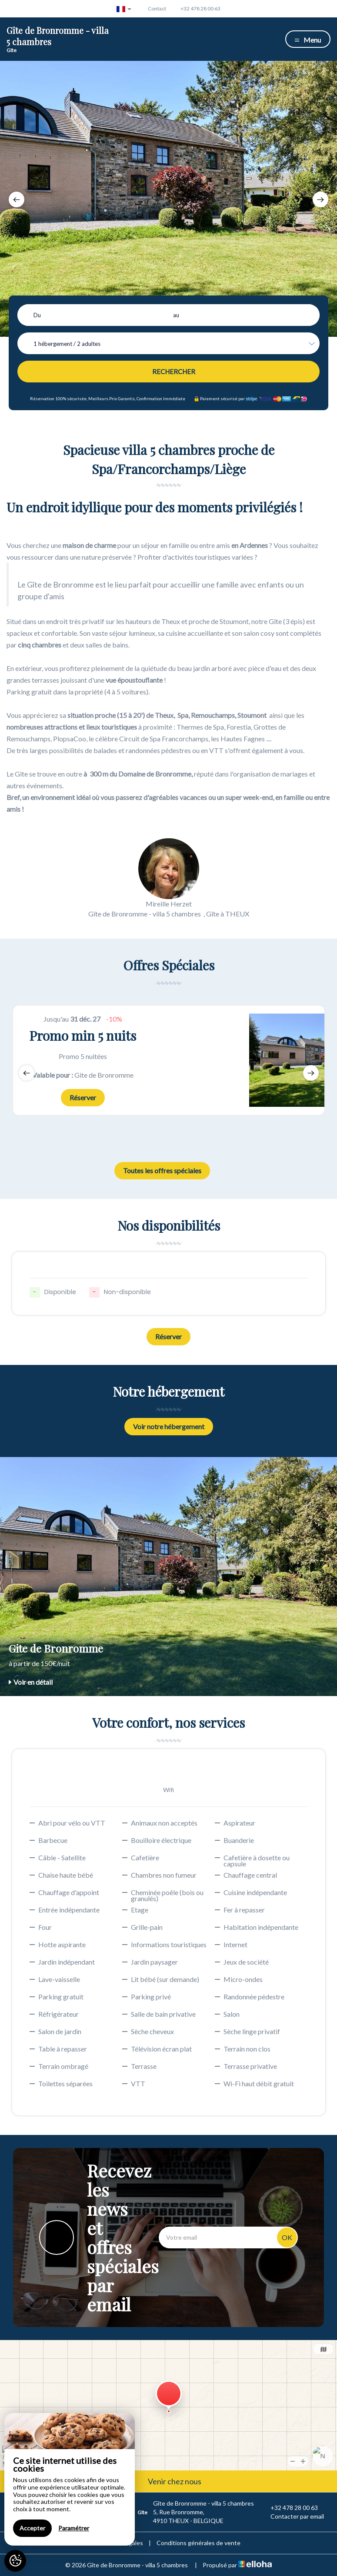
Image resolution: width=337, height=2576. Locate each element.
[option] (168, 199)
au (176, 315)
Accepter (32, 2528)
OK (287, 2237)
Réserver (83, 1097)
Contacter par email (292, 2516)
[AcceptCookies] (15, 2561)
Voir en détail (31, 1682)
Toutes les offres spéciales (162, 1170)
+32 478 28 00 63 (289, 2508)
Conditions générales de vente (198, 2542)
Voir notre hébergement (168, 1426)
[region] (69, 2479)
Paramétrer (73, 2528)
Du (37, 315)
